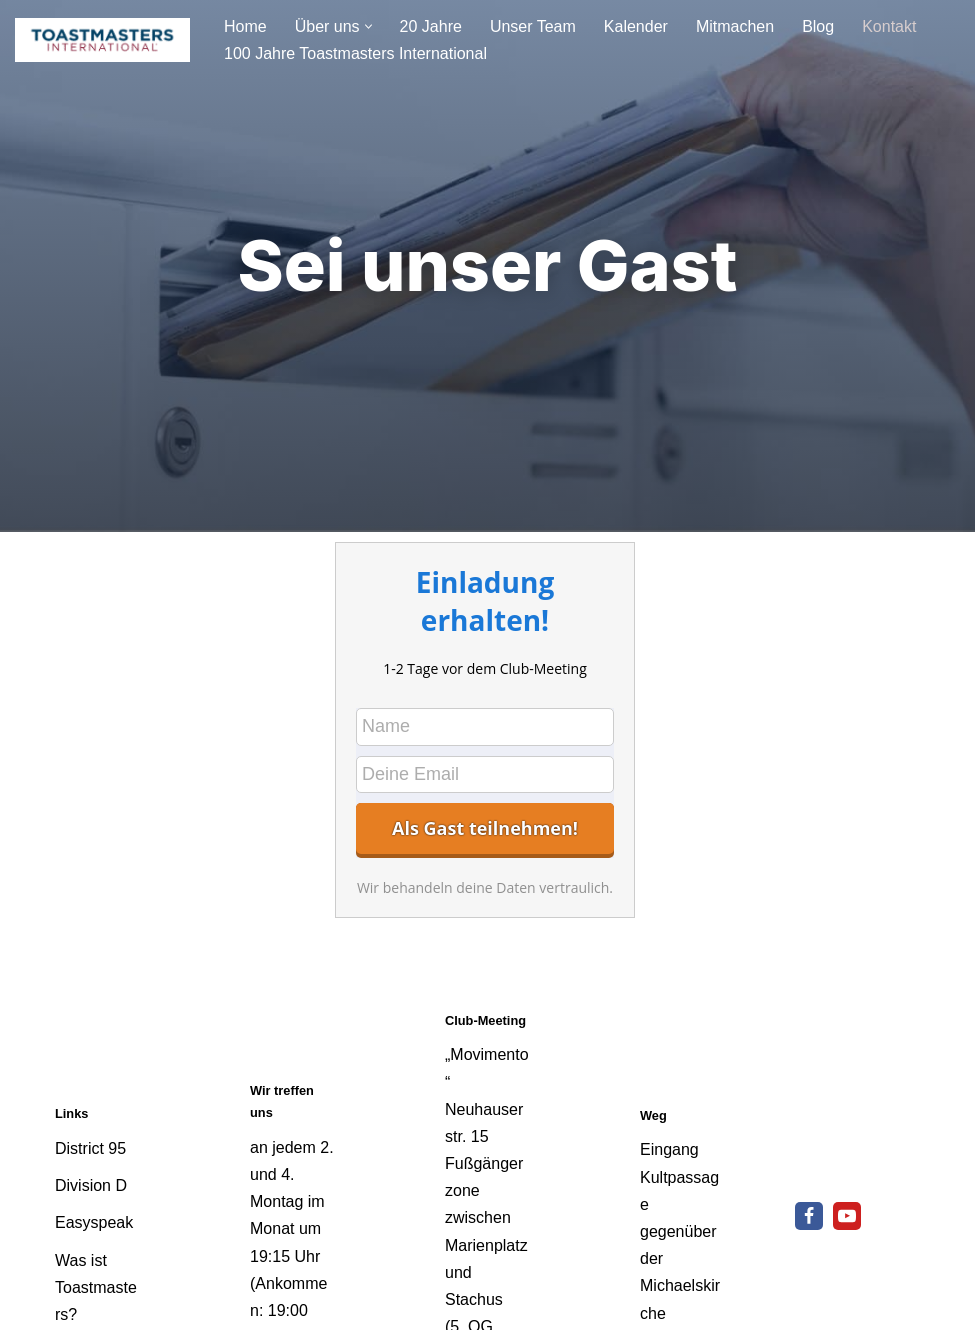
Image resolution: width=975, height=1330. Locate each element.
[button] (368, 26)
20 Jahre (431, 26)
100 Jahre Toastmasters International (355, 53)
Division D (91, 1185)
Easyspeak (94, 1222)
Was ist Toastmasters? (96, 1287)
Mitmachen (735, 26)
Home (245, 26)
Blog (818, 26)
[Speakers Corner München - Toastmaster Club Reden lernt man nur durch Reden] (102, 40)
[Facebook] (809, 1216)
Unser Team (533, 26)
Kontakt (889, 26)
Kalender (636, 26)
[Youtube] (847, 1216)
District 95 (90, 1148)
